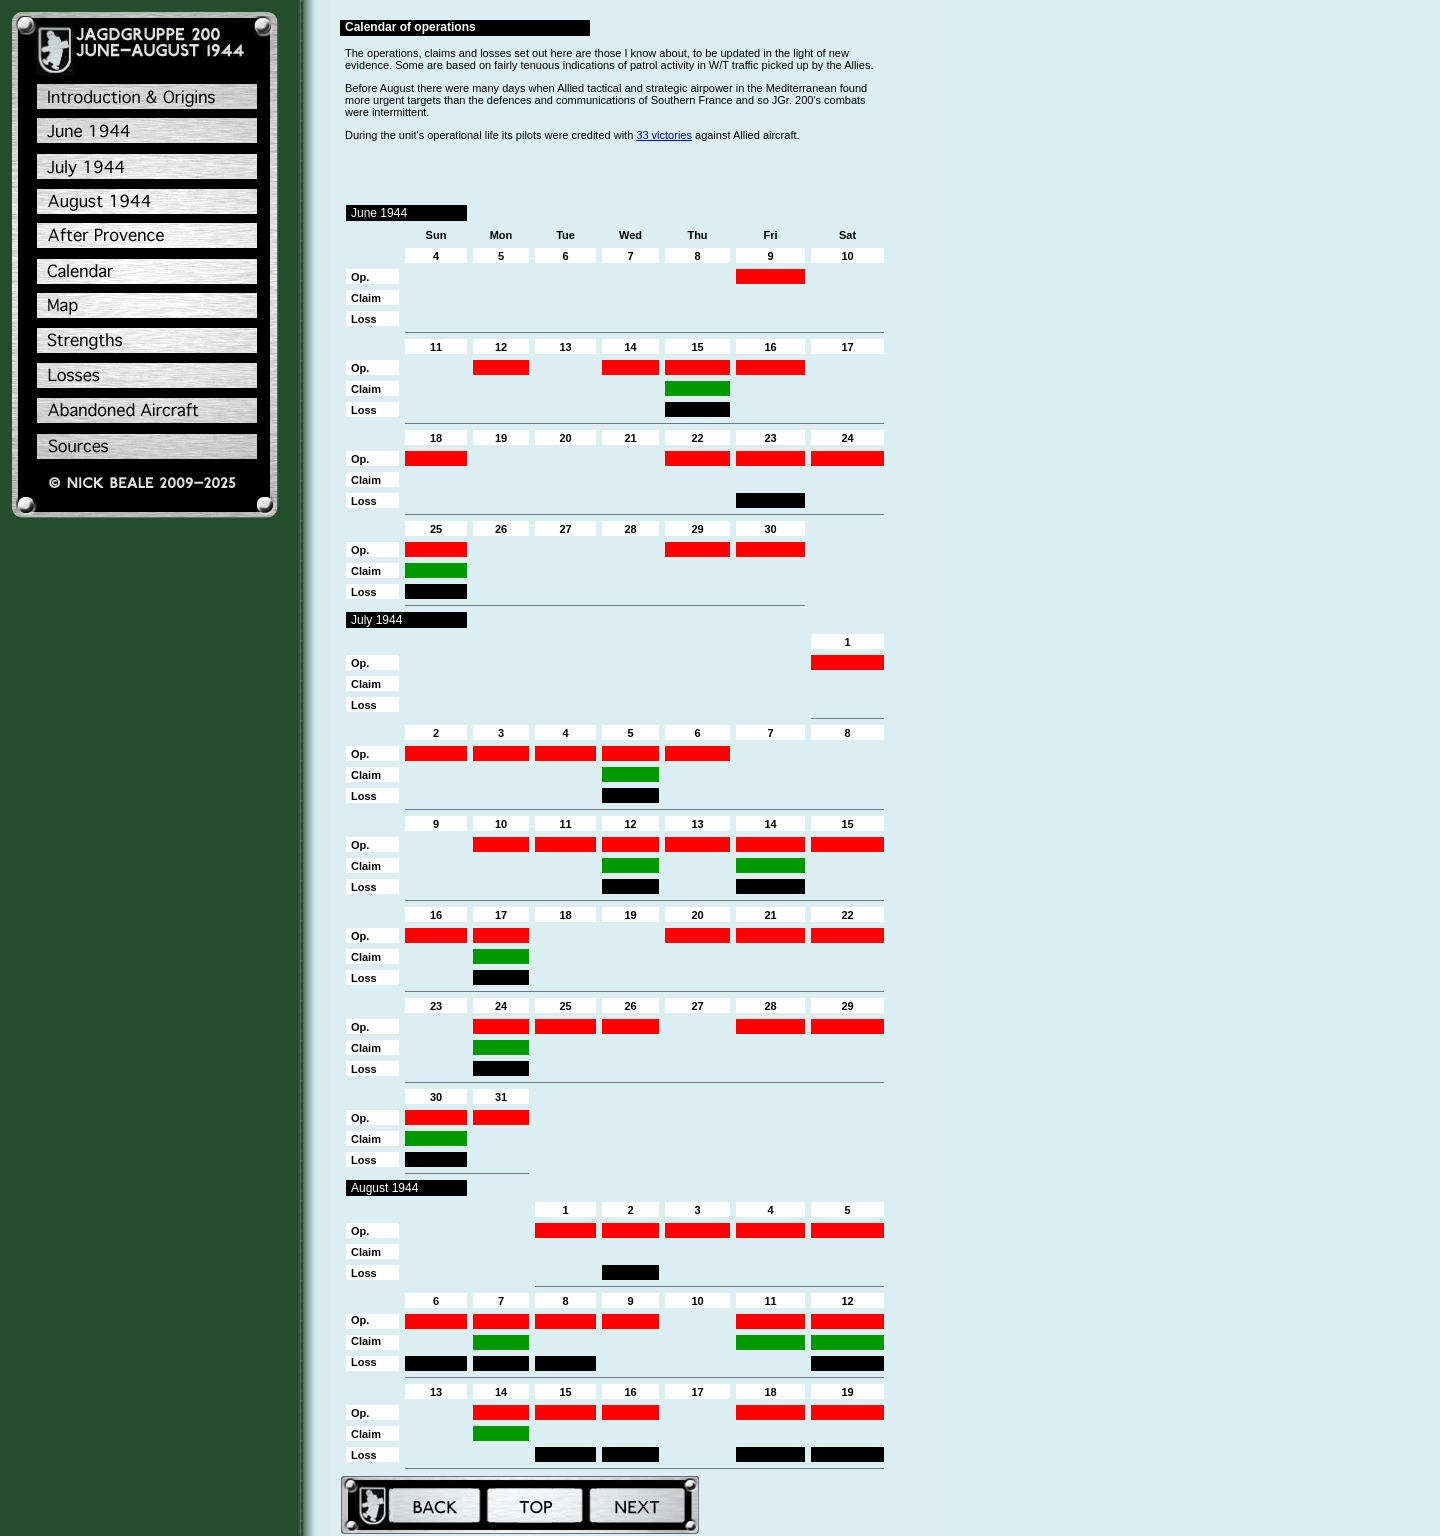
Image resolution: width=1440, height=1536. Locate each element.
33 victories (664, 135)
